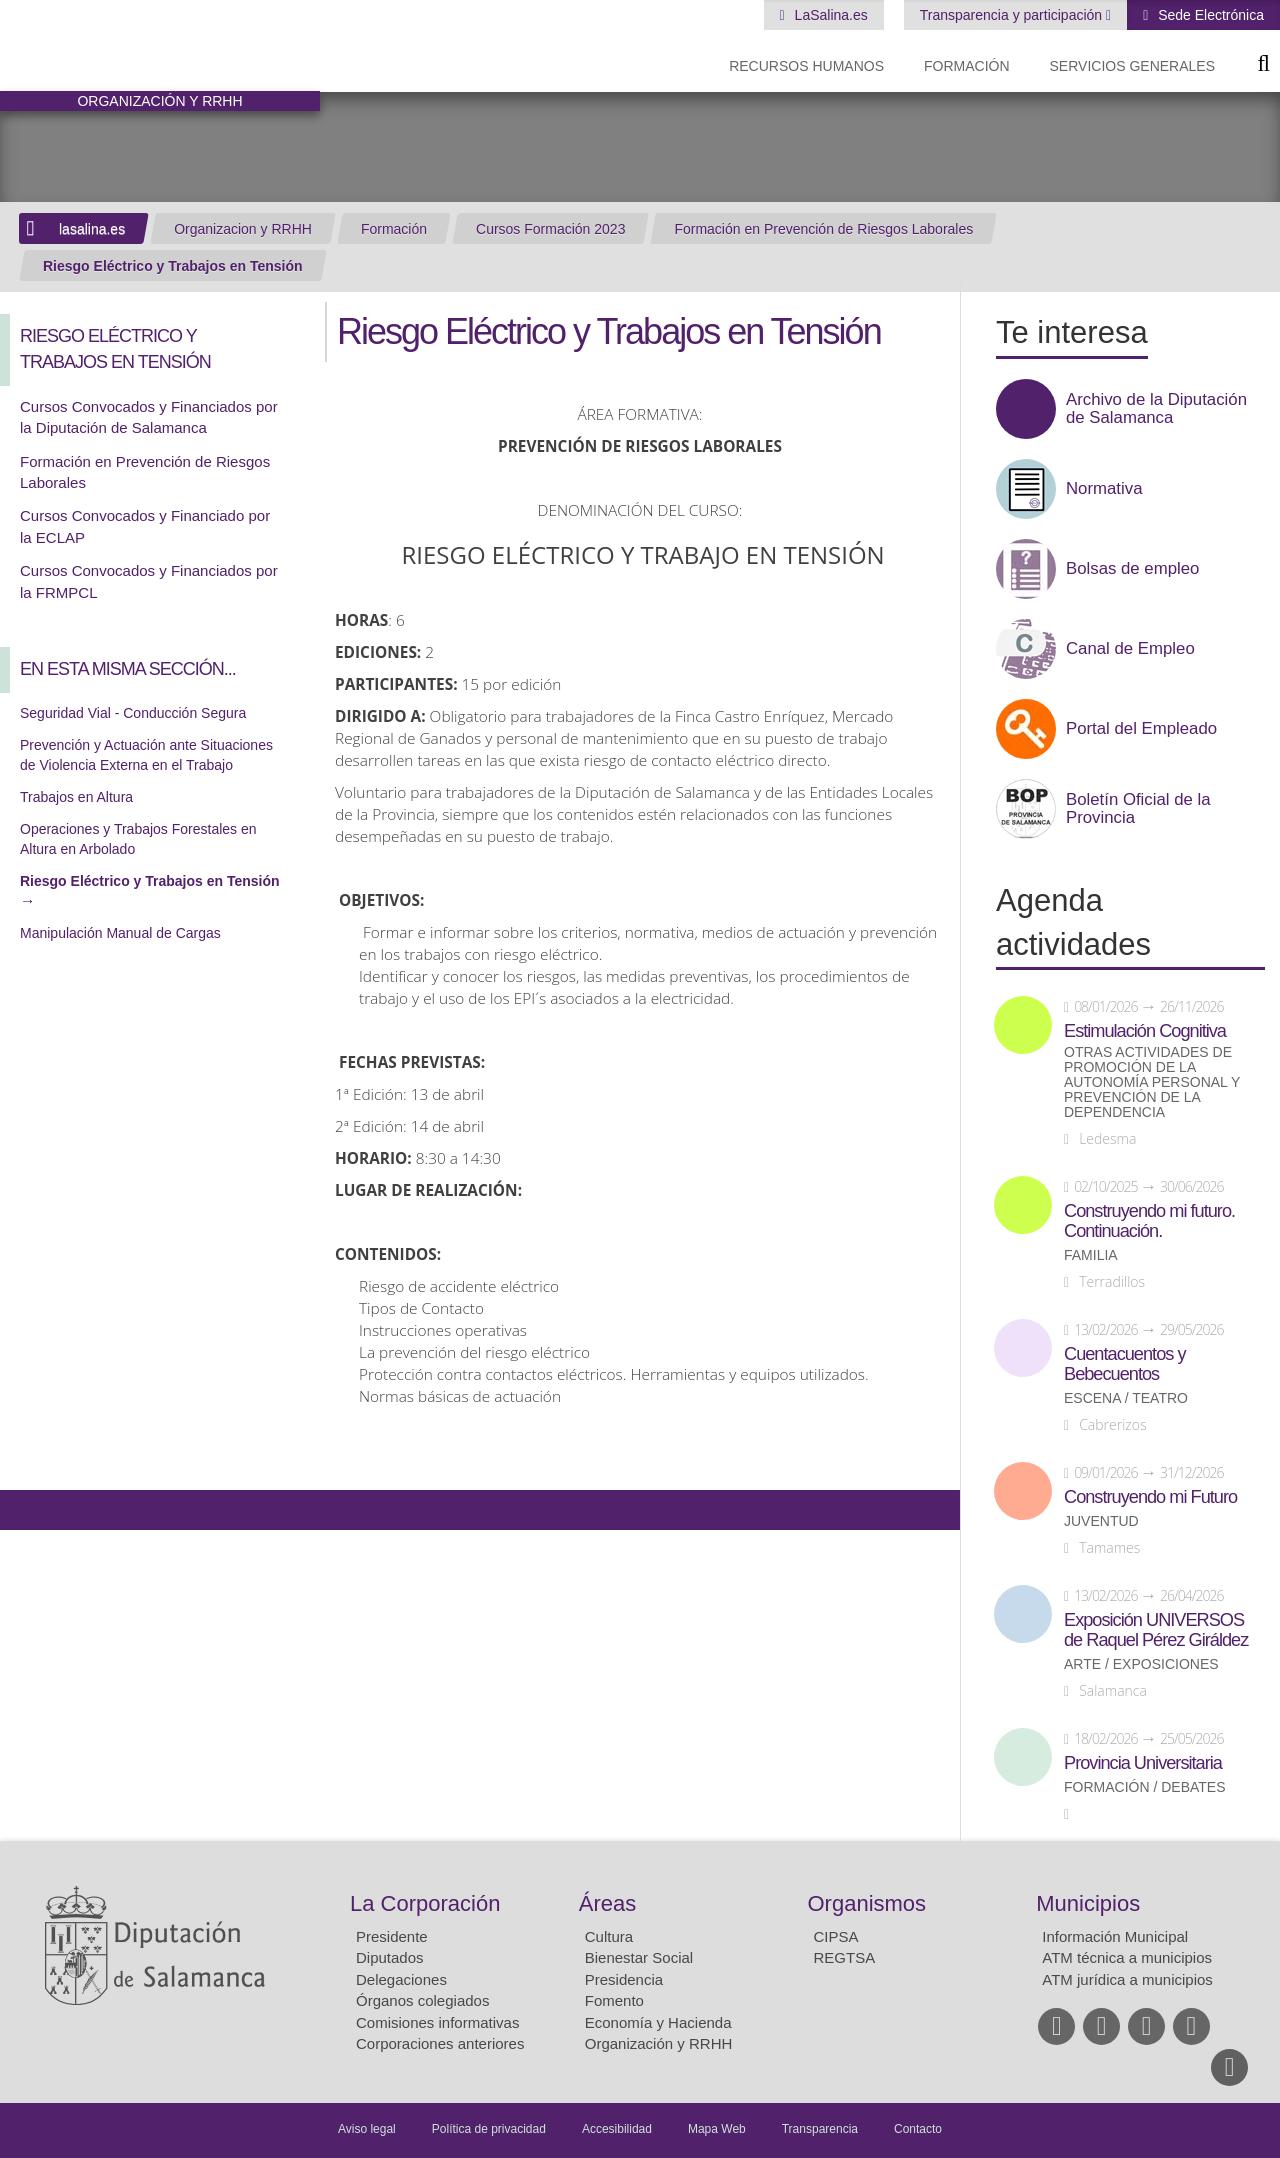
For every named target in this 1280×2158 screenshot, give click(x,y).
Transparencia (820, 2129)
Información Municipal (1115, 1936)
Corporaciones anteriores (440, 2043)
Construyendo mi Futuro (1150, 1497)
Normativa (1104, 489)
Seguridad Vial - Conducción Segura (133, 713)
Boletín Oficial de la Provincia (1138, 809)
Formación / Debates (1145, 1787)
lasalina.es (92, 229)
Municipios (1088, 1903)
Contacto (918, 2129)
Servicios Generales (1132, 66)
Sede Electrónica (1209, 15)
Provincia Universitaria (1143, 1763)
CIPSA (836, 1936)
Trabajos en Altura (76, 797)
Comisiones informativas (437, 2022)
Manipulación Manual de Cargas (120, 933)
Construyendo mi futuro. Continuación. (1149, 1221)
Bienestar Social (639, 1957)
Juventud (1101, 1521)
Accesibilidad (617, 2129)
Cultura (609, 1936)
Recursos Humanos (806, 66)
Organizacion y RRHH (243, 229)
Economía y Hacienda (658, 2022)
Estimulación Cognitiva (1145, 1031)
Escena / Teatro (1126, 1398)
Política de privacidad (489, 2129)
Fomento (614, 2000)
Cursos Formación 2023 (550, 229)
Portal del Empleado (1141, 729)
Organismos (867, 1903)
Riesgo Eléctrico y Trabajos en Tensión (173, 266)
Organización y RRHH (659, 2043)
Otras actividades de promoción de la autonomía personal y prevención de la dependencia (1152, 1082)
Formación (967, 66)
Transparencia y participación (1013, 15)
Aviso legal (367, 2129)
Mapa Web (717, 2129)
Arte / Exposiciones (1141, 1664)
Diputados (390, 1957)
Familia (1091, 1255)
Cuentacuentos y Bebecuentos (1125, 1364)
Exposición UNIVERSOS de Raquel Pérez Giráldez (1156, 1630)
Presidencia (624, 1979)
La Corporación (425, 1903)
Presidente (392, 1936)
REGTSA (845, 1957)
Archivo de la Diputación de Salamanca (1156, 409)
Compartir (25, 1510)
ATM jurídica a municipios (1127, 1979)
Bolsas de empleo (1132, 569)
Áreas (607, 1903)
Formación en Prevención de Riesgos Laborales (823, 229)
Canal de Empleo (1130, 649)
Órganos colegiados (422, 2000)
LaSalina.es (829, 15)
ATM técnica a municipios (1127, 1957)
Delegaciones (401, 1979)
